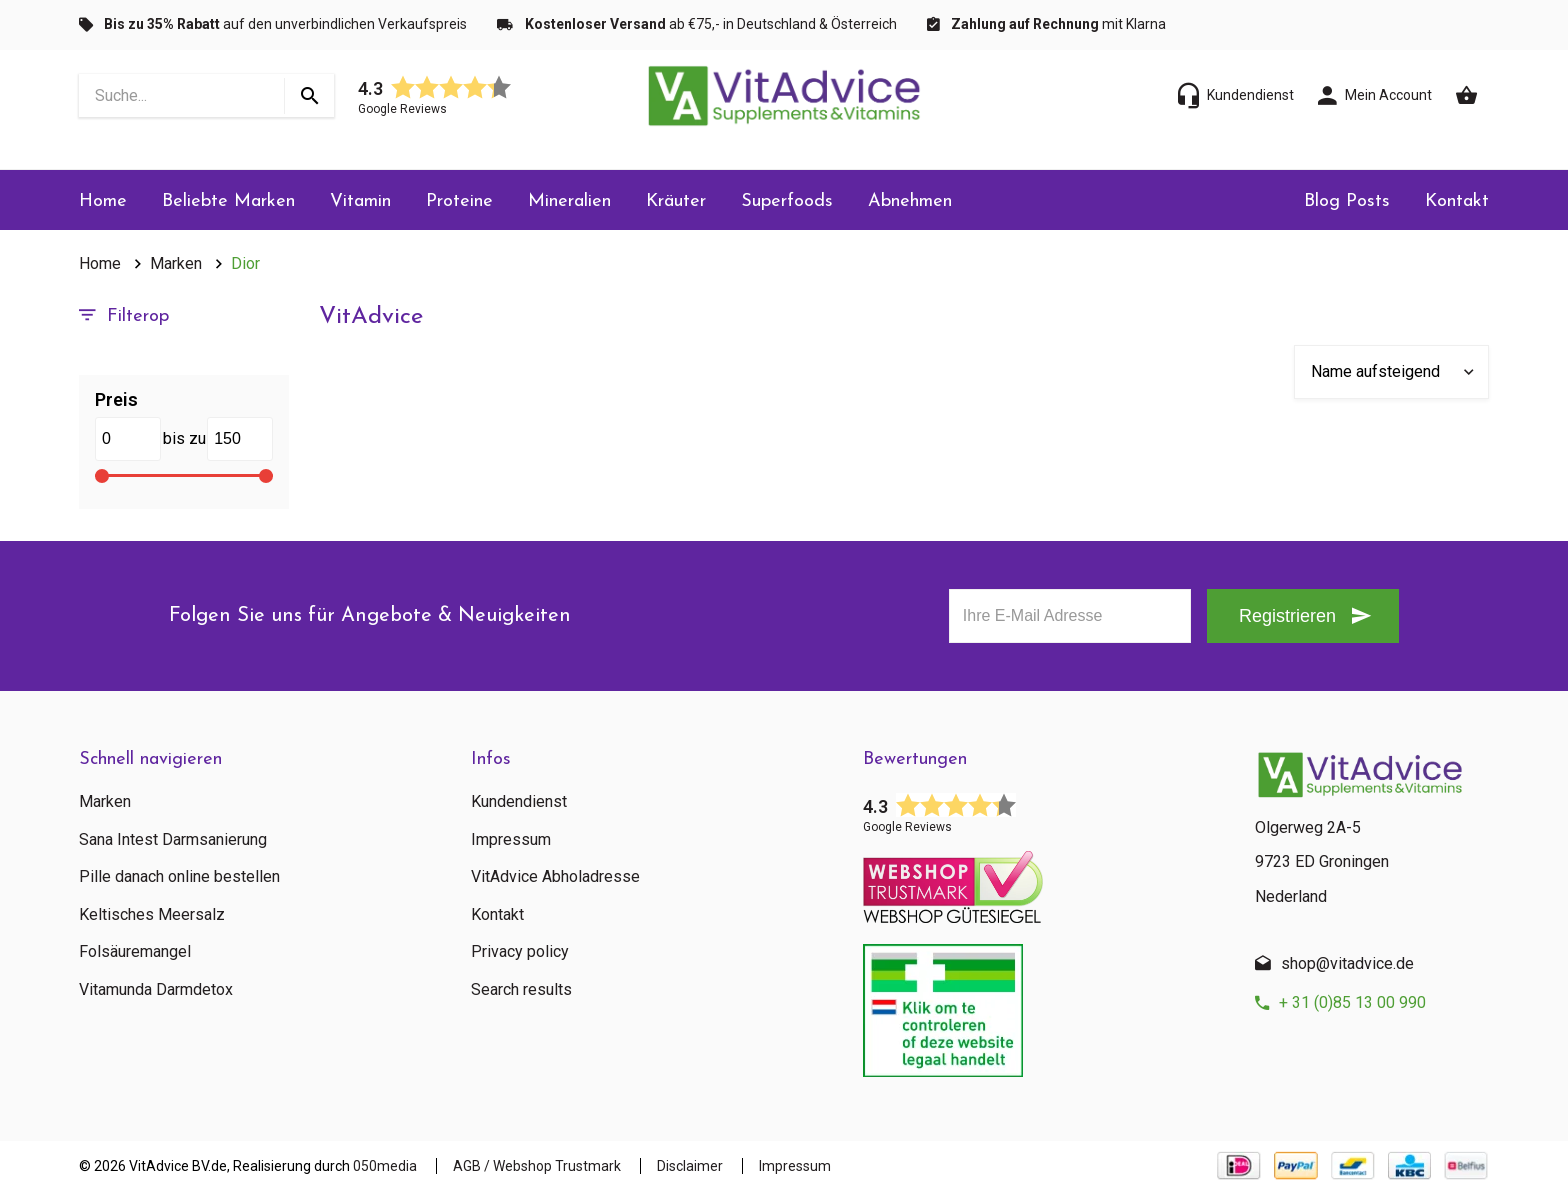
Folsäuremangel (135, 952)
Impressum (511, 840)
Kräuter (676, 201)
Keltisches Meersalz (152, 915)
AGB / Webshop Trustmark (537, 1166)
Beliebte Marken (228, 201)
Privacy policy (520, 952)
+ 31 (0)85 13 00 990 (1352, 1002)
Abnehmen (910, 201)
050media (385, 1166)
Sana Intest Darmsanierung (173, 840)
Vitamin (360, 201)
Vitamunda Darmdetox (156, 990)
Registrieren (1287, 616)
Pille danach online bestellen (179, 877)
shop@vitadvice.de (1347, 963)
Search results (521, 990)
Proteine (459, 201)
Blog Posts (1347, 201)
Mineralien (569, 201)
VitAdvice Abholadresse (555, 877)
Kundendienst (519, 802)
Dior (245, 263)
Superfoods (787, 201)
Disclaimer (690, 1166)
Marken (176, 263)
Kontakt (1457, 201)
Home (103, 201)
